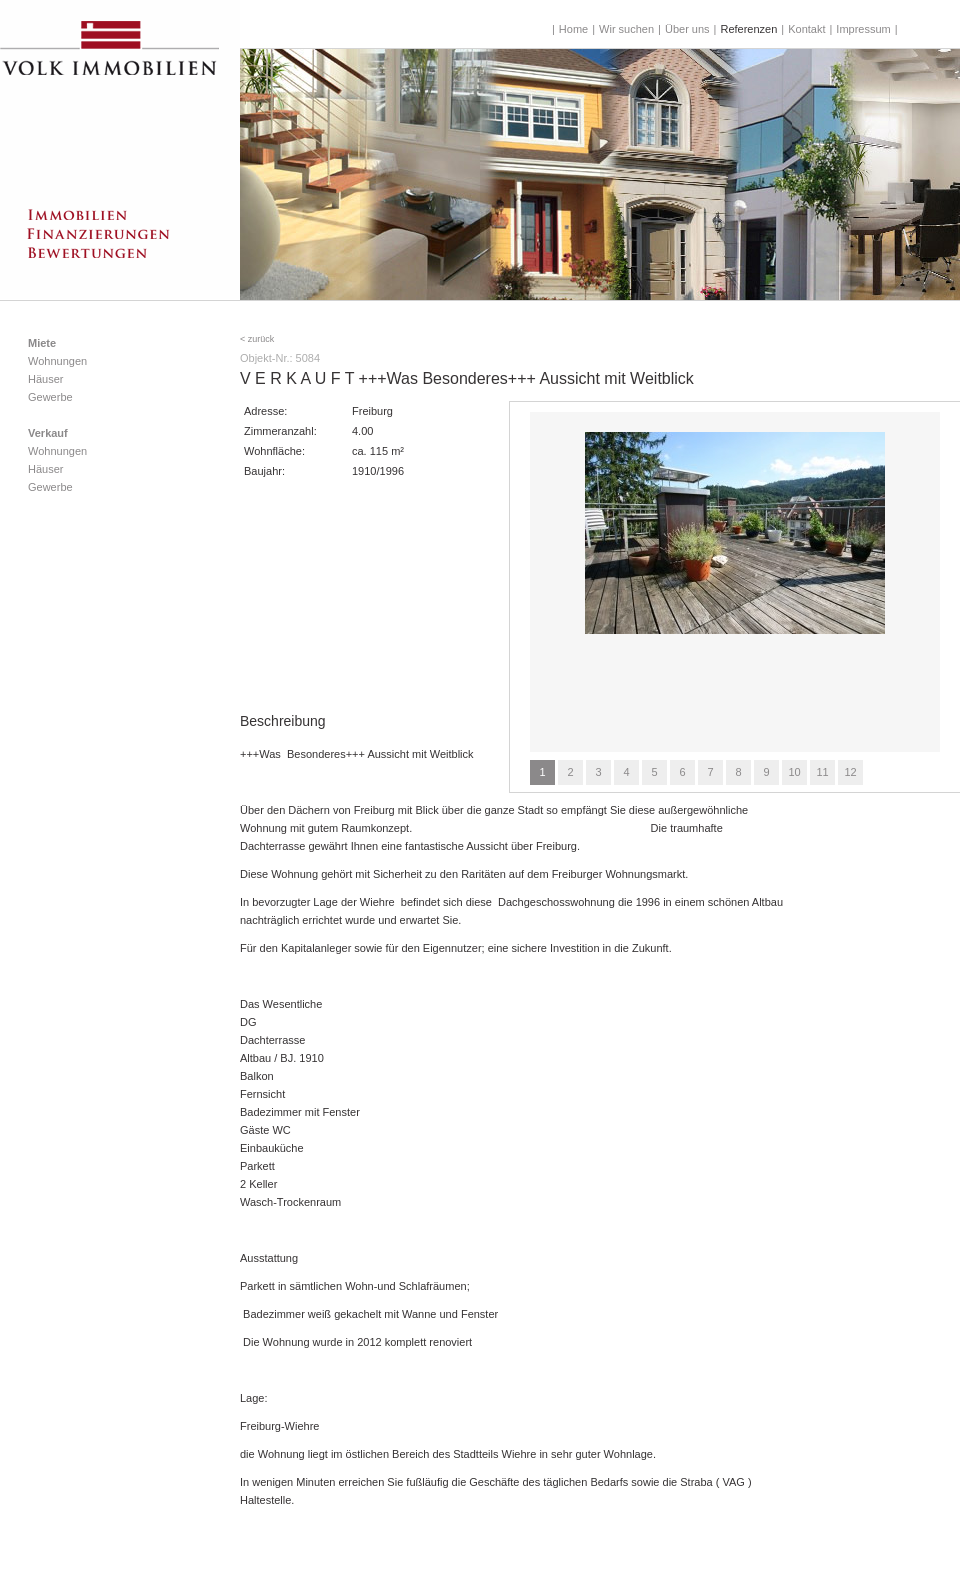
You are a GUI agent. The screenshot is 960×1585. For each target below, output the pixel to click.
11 (822, 772)
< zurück (257, 339)
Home (573, 29)
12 (850, 772)
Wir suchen (626, 29)
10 (794, 772)
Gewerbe (50, 397)
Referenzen (748, 29)
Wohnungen (57, 361)
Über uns (687, 29)
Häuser (45, 379)
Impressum (863, 29)
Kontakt (806, 29)
